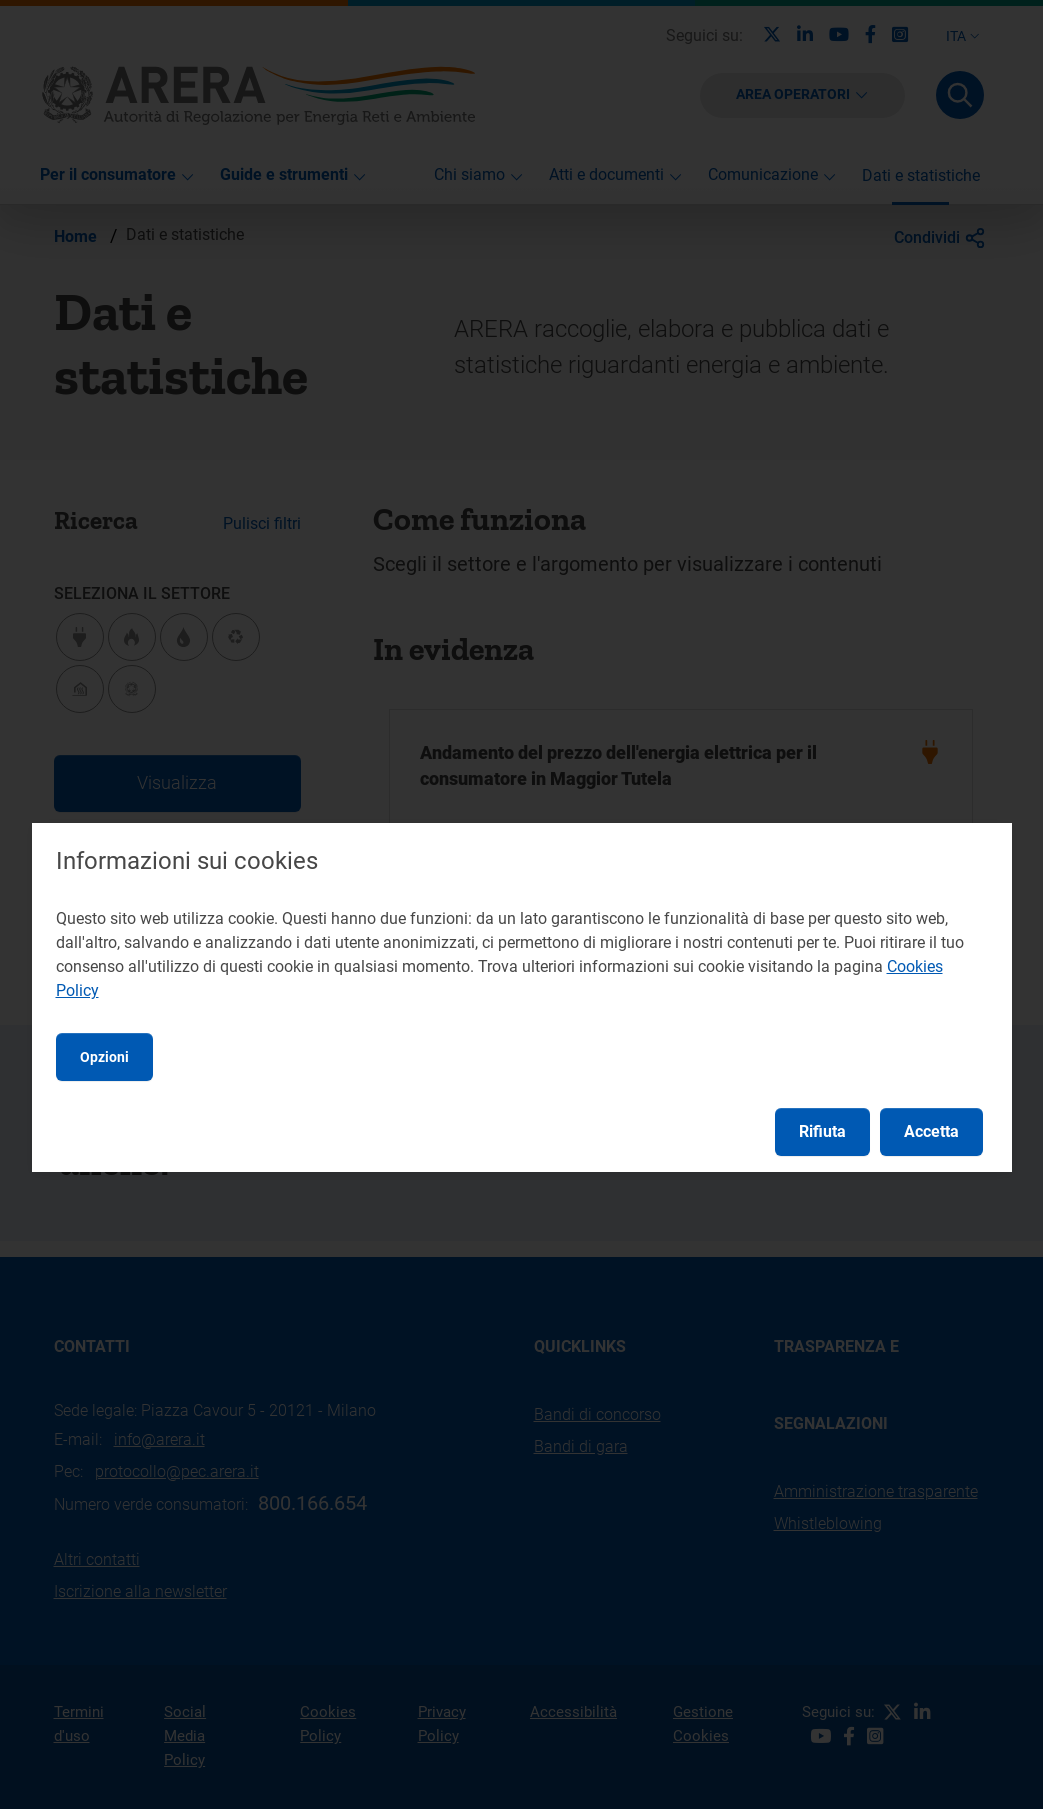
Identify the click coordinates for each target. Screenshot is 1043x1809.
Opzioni (104, 1057)
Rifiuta (822, 1131)
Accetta (931, 1131)
